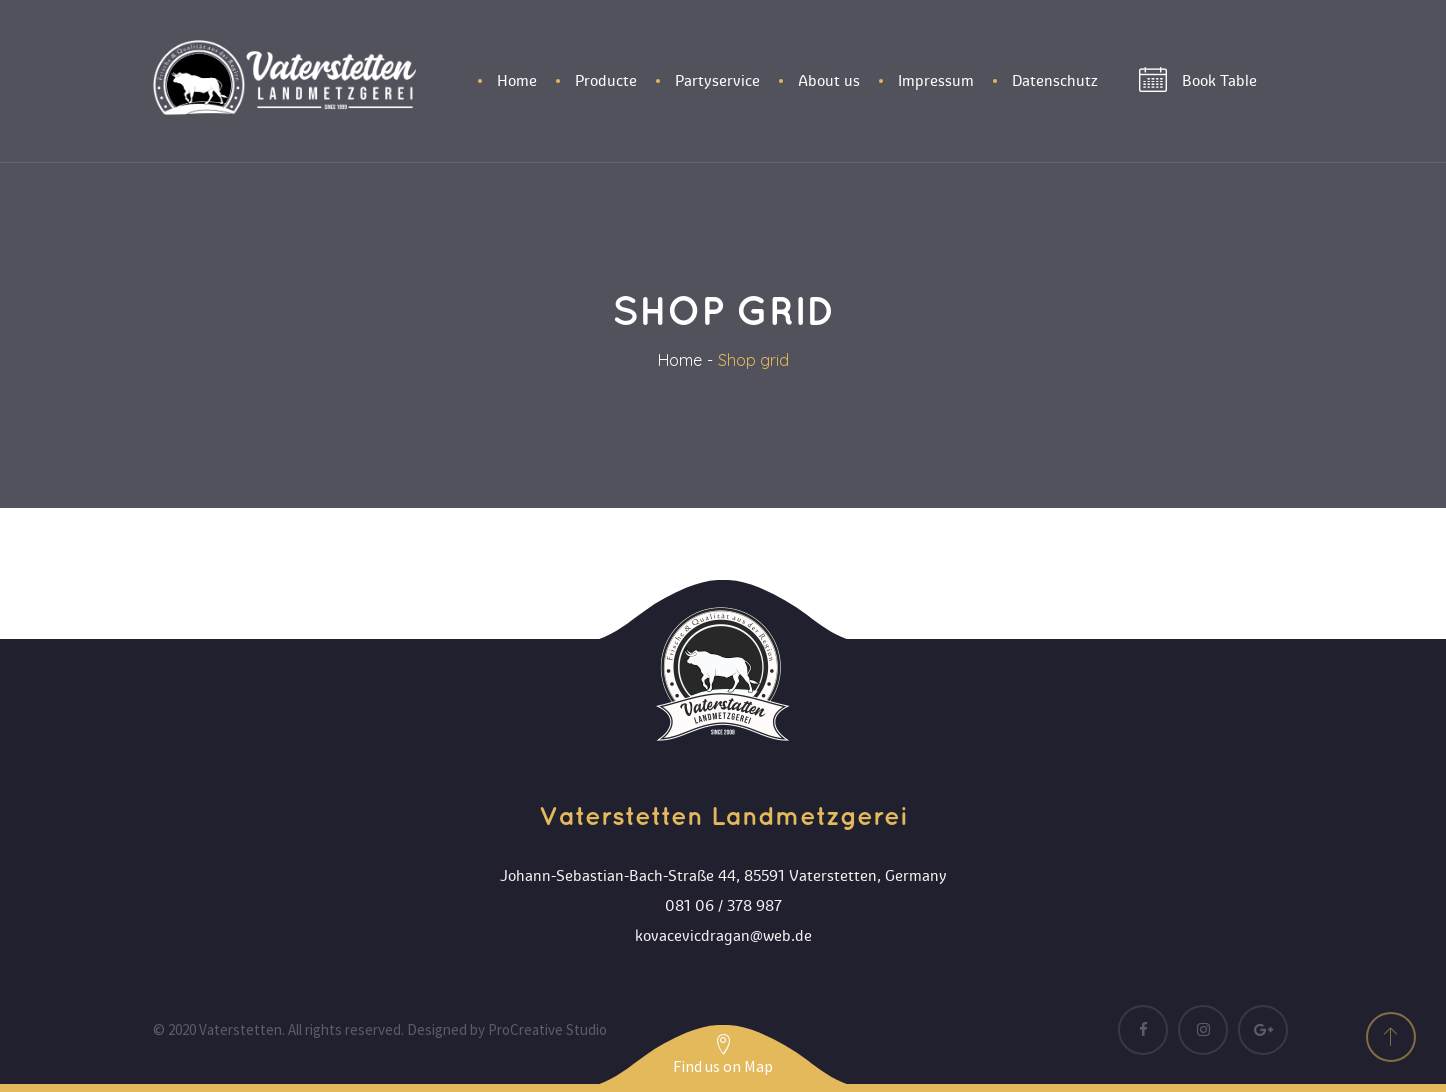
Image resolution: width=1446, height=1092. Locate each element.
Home (680, 360)
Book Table (1198, 80)
